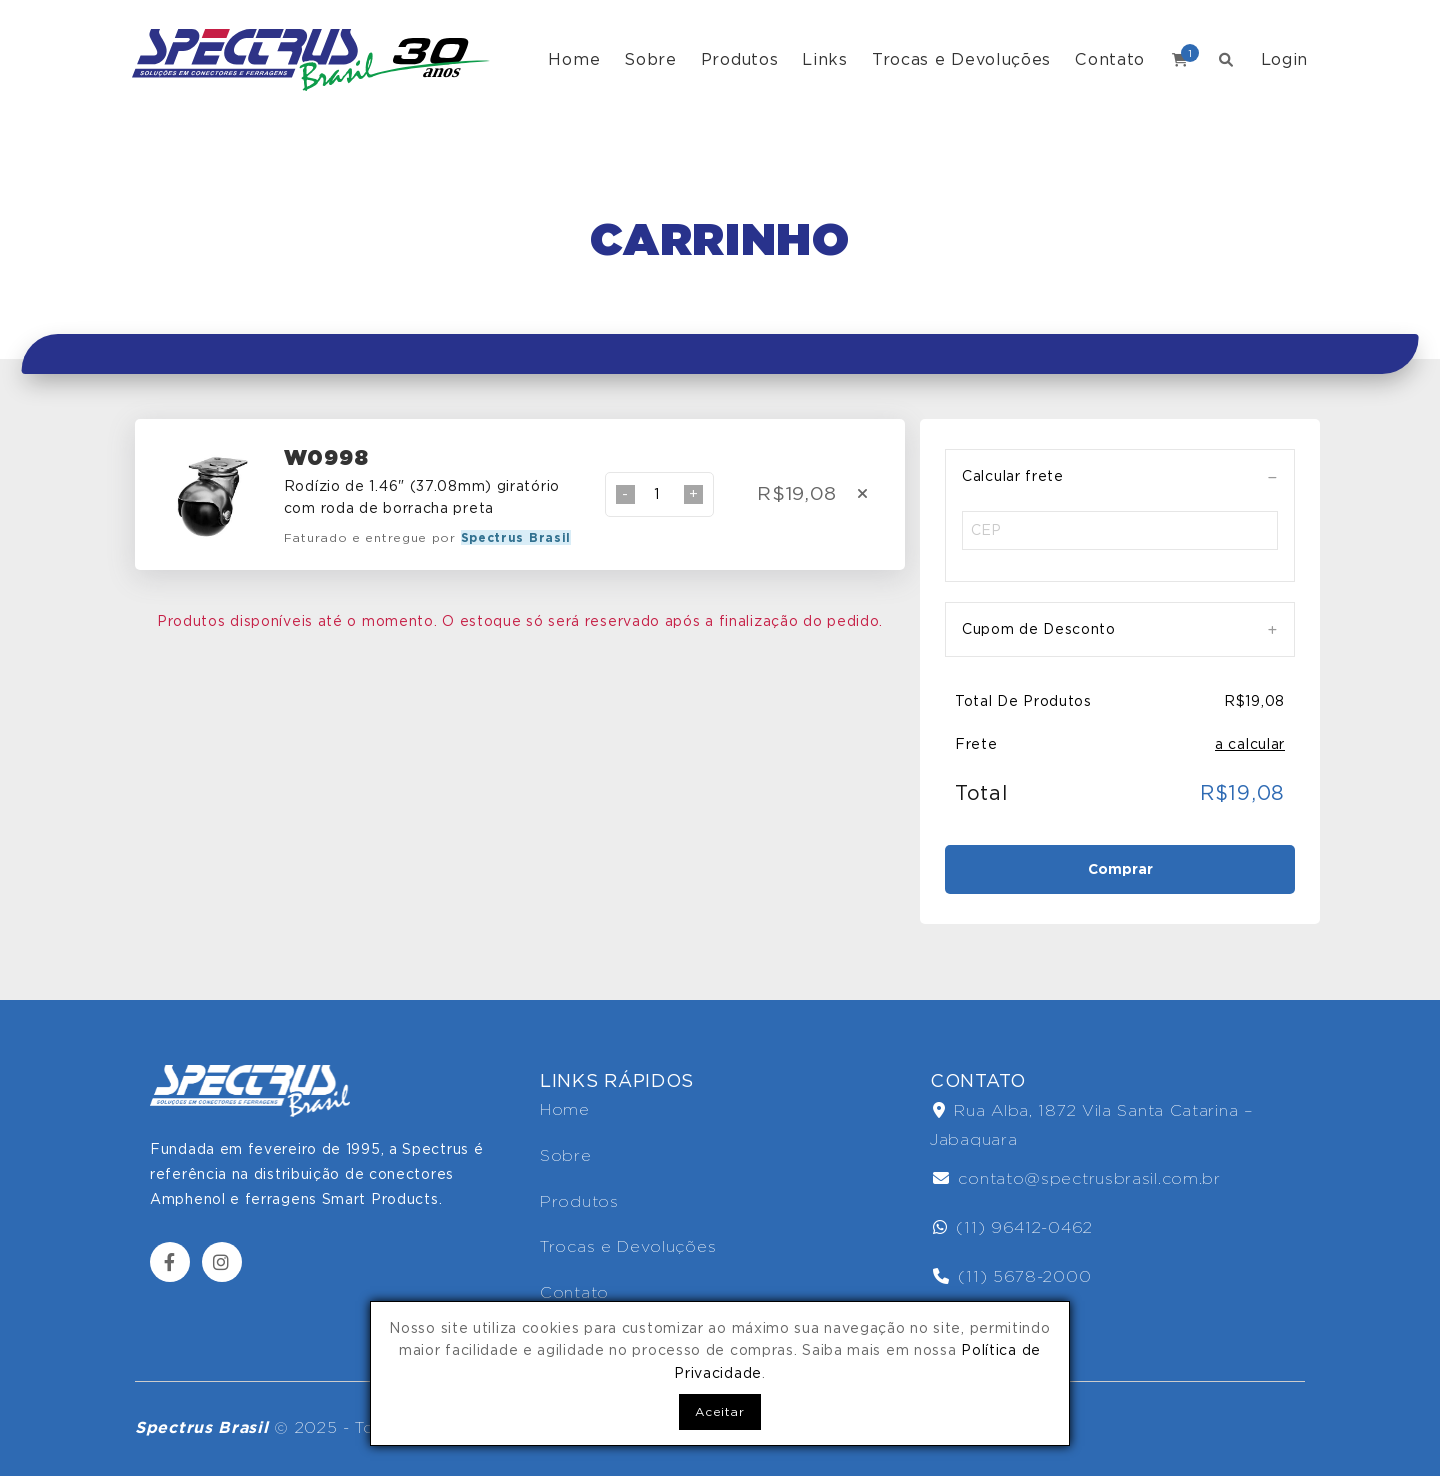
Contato (1110, 59)
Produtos (740, 59)
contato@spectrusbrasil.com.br (1077, 1178)
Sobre (650, 59)
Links (825, 59)
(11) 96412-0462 (1013, 1227)
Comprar (1120, 869)
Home (574, 59)
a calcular (1250, 744)
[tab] (1120, 476)
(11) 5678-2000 (1012, 1276)
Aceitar (719, 1411)
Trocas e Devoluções (961, 59)
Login (1285, 59)
